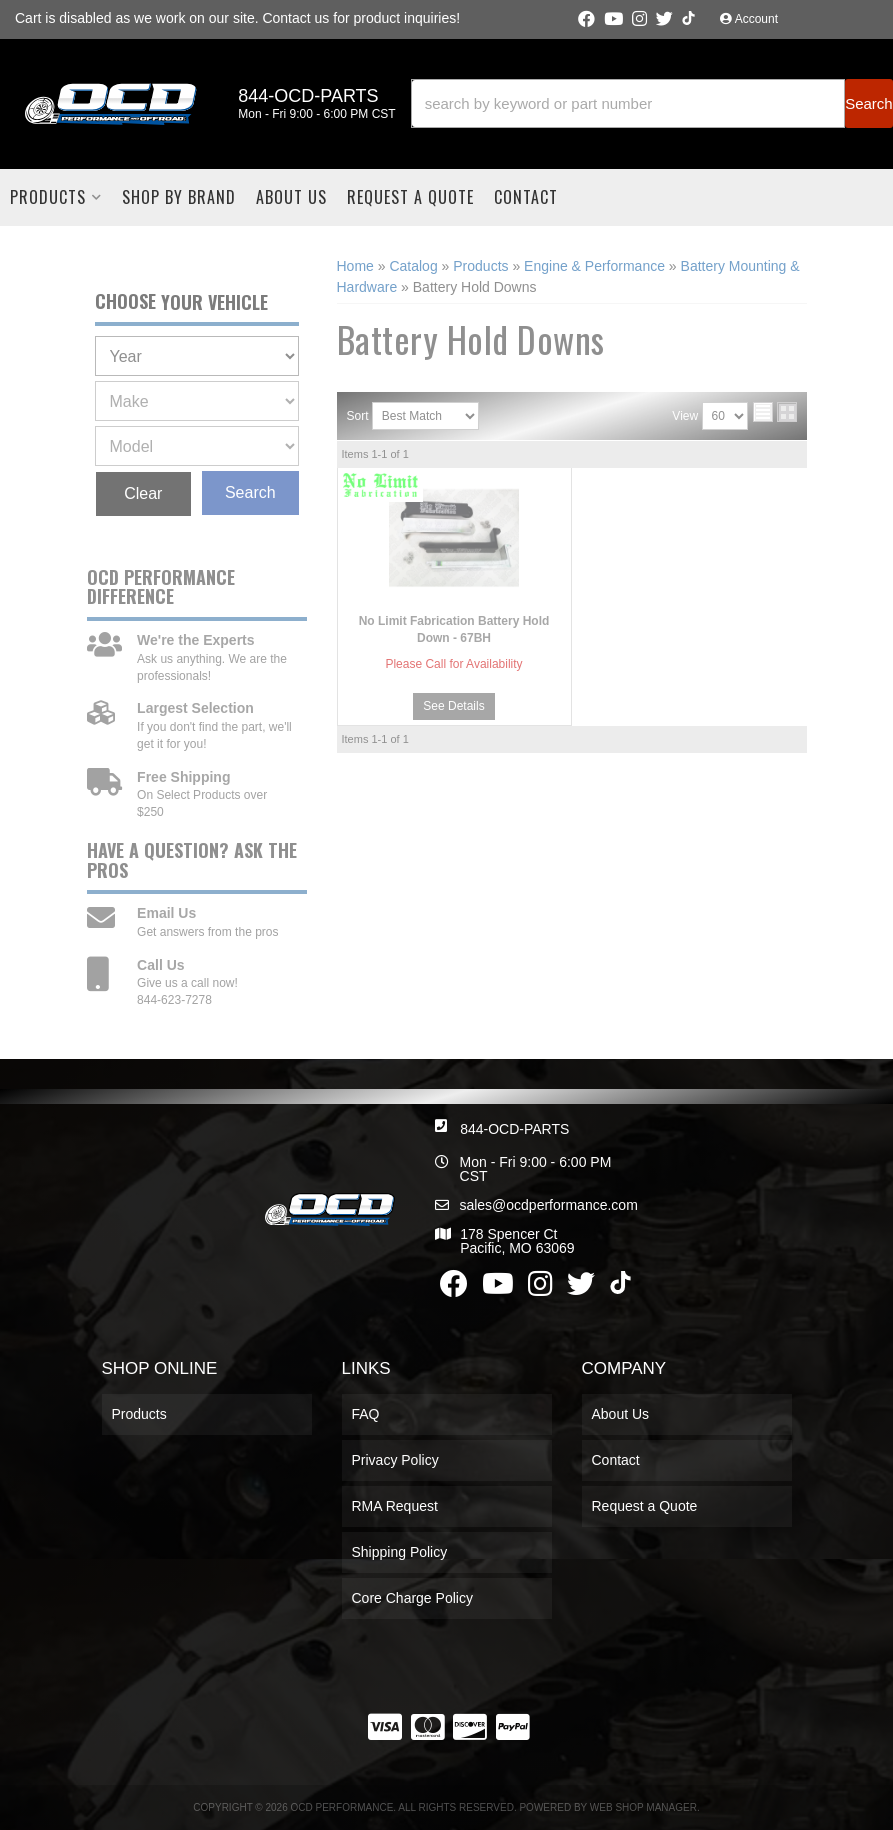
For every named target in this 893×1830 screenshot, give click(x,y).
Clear (143, 493)
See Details (453, 706)
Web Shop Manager (643, 1807)
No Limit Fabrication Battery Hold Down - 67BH (454, 629)
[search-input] (628, 103)
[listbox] (197, 356)
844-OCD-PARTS (514, 1129)
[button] (652, 103)
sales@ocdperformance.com (548, 1205)
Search (250, 492)
